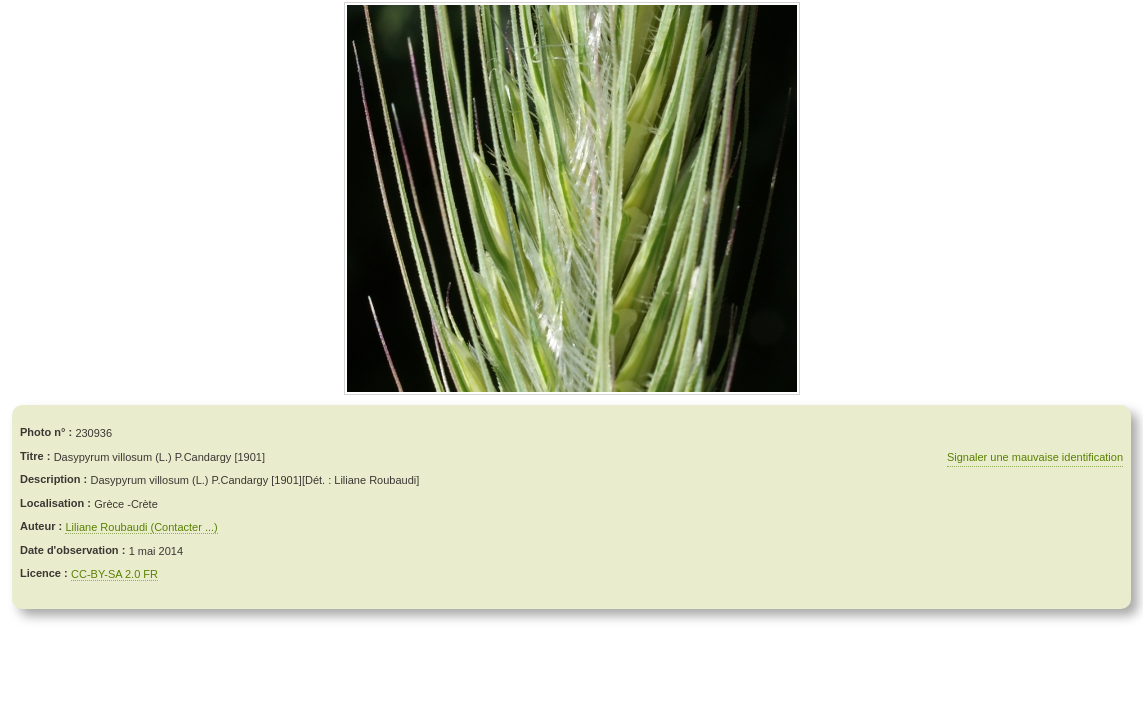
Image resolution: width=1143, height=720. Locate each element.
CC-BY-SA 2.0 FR (114, 574)
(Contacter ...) (184, 527)
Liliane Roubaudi (107, 527)
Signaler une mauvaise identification (1035, 457)
